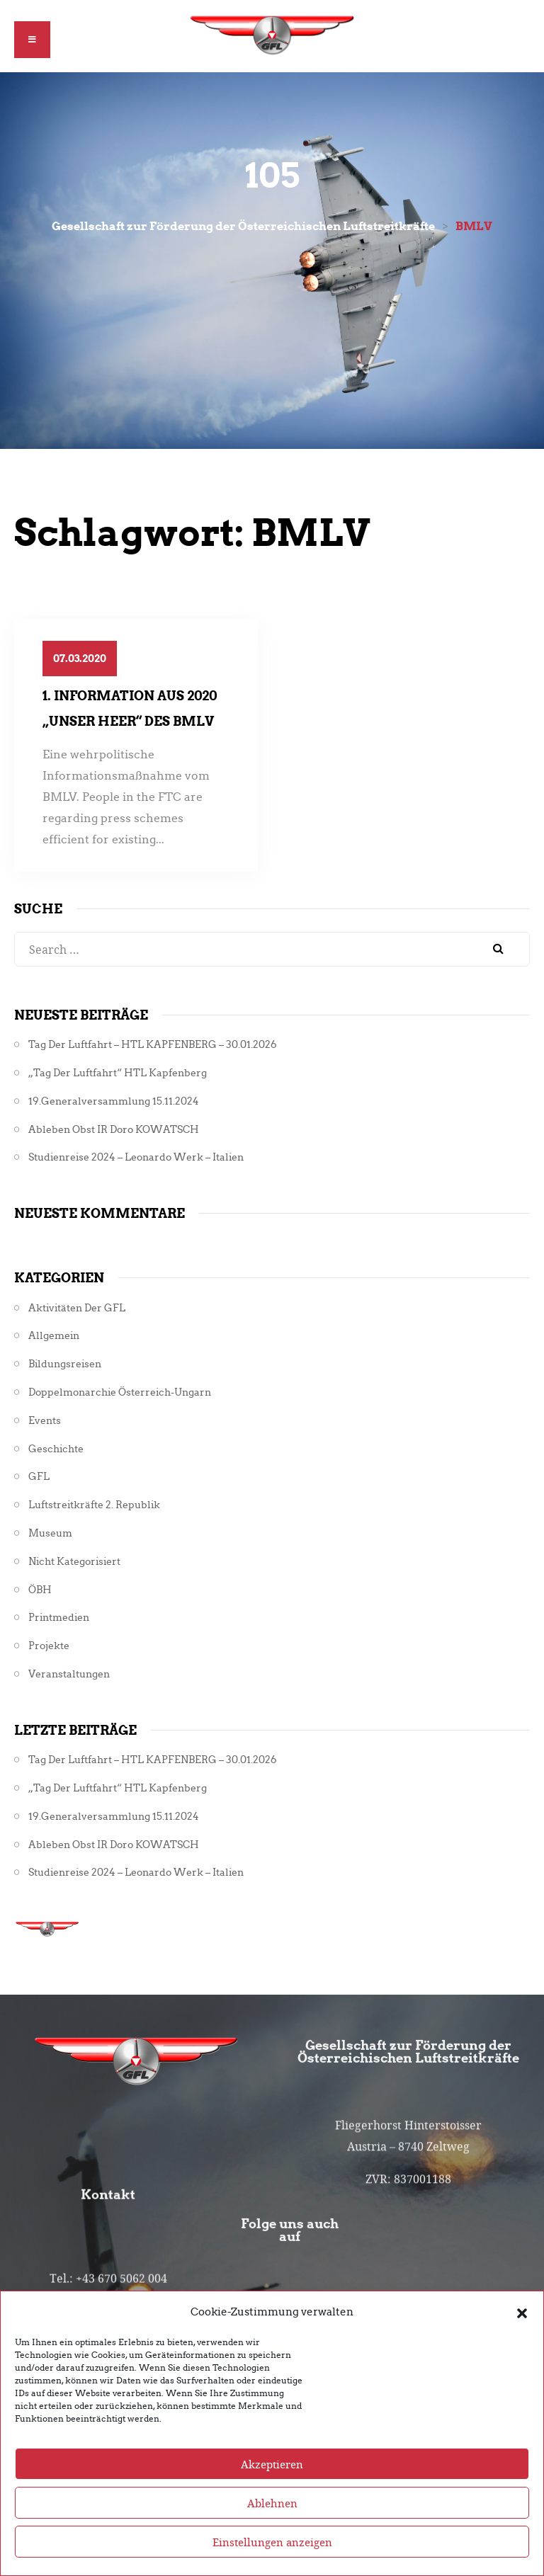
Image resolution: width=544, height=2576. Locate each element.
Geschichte (56, 1449)
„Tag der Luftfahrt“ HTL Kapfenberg (117, 1073)
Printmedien (58, 1618)
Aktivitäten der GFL (76, 1308)
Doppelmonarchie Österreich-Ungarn (119, 1392)
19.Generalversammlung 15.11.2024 (113, 1101)
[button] (522, 2343)
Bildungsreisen (64, 1364)
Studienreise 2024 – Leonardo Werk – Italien (136, 1157)
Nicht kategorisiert (74, 1562)
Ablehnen (272, 2534)
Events (44, 1421)
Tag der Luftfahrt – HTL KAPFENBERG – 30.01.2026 (152, 1045)
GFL (39, 1477)
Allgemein (53, 1336)
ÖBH (40, 1590)
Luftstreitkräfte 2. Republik (94, 1505)
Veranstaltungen (69, 1674)
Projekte (48, 1646)
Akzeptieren (272, 2495)
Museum (50, 1533)
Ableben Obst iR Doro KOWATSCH (113, 1130)
